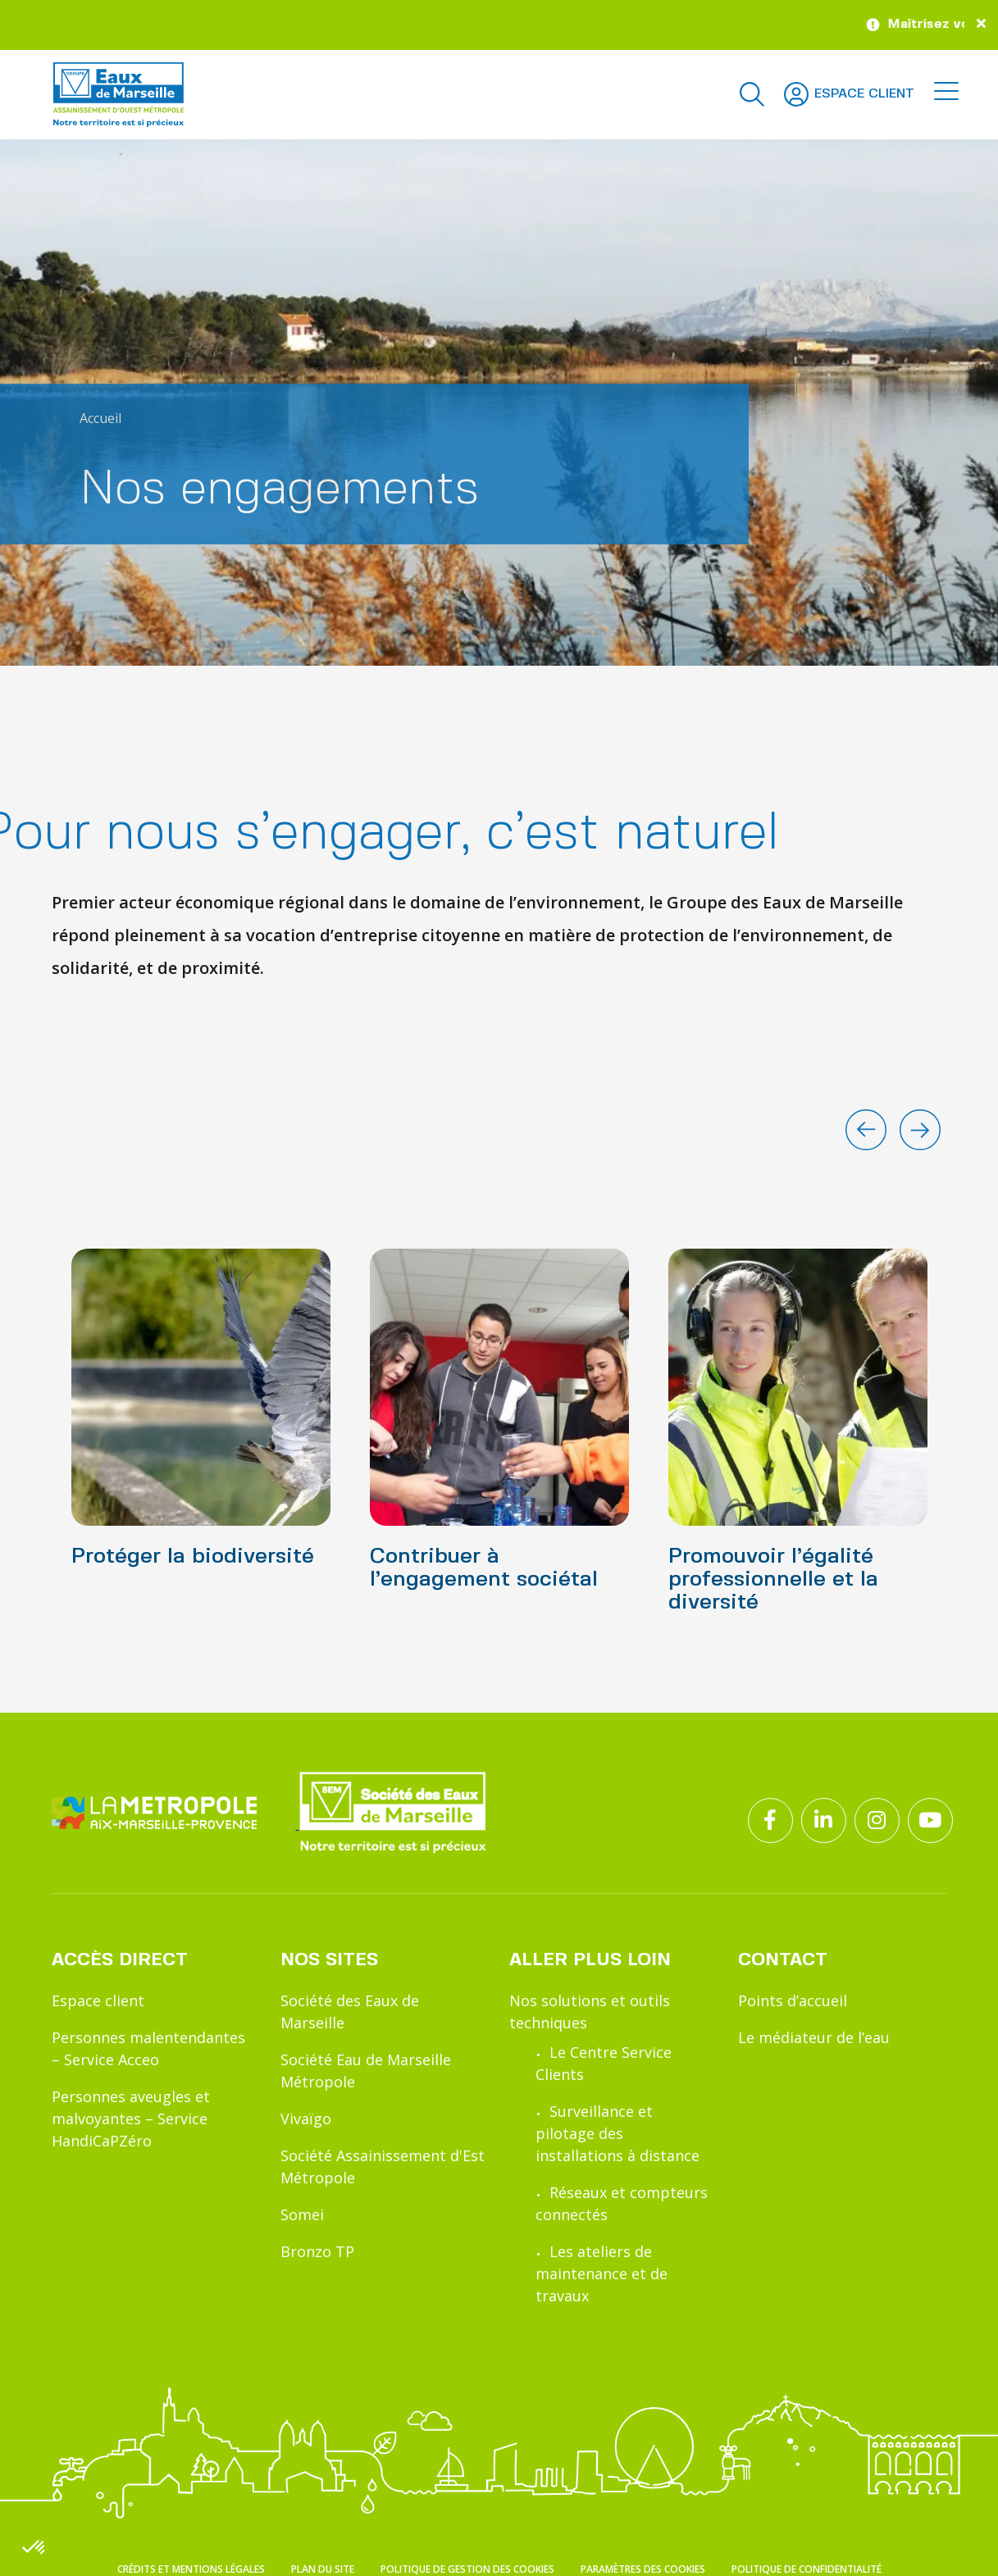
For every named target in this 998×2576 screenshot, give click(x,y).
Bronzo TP (317, 2251)
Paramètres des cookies (643, 2569)
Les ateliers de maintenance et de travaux (601, 2273)
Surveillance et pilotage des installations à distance (617, 2133)
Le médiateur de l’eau (814, 2037)
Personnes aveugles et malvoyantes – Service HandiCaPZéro (131, 2118)
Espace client (98, 2000)
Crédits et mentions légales (191, 2569)
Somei (302, 2214)
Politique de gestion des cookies (467, 2569)
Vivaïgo (305, 2118)
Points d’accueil (792, 2000)
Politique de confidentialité (806, 2569)
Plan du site (322, 2569)
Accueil (100, 418)
